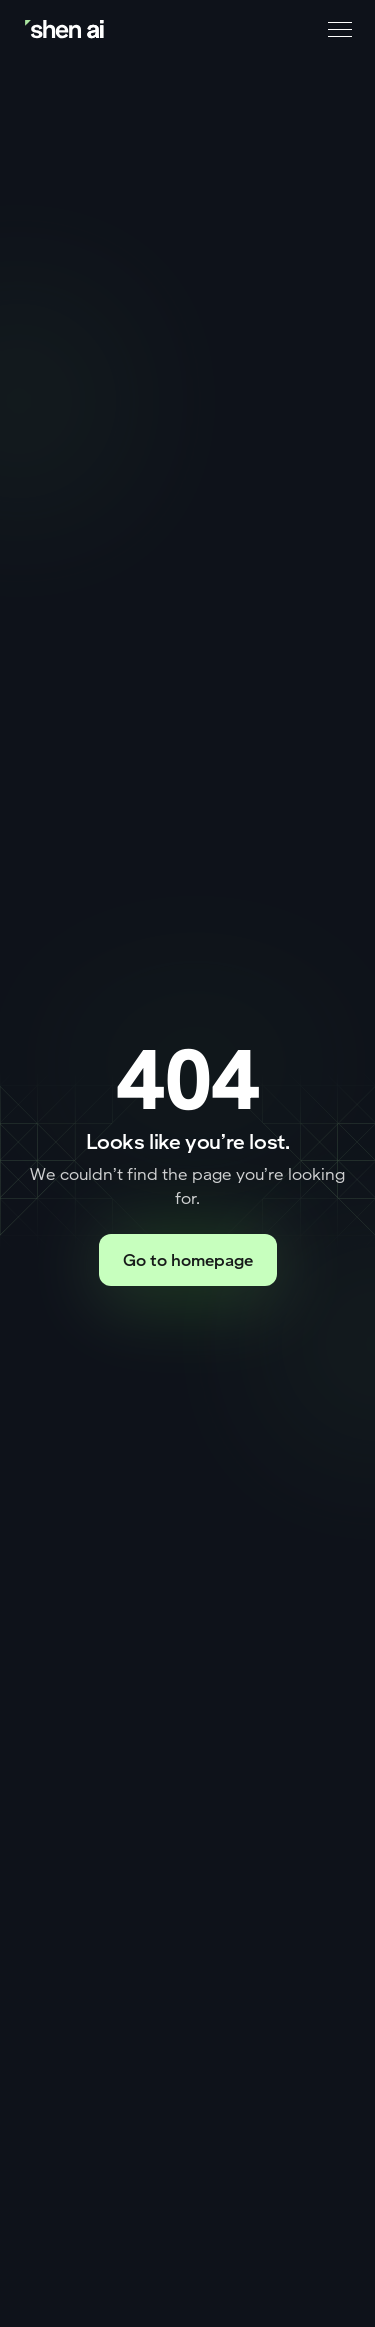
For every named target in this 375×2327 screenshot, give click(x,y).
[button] (336, 30)
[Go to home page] (66, 29)
